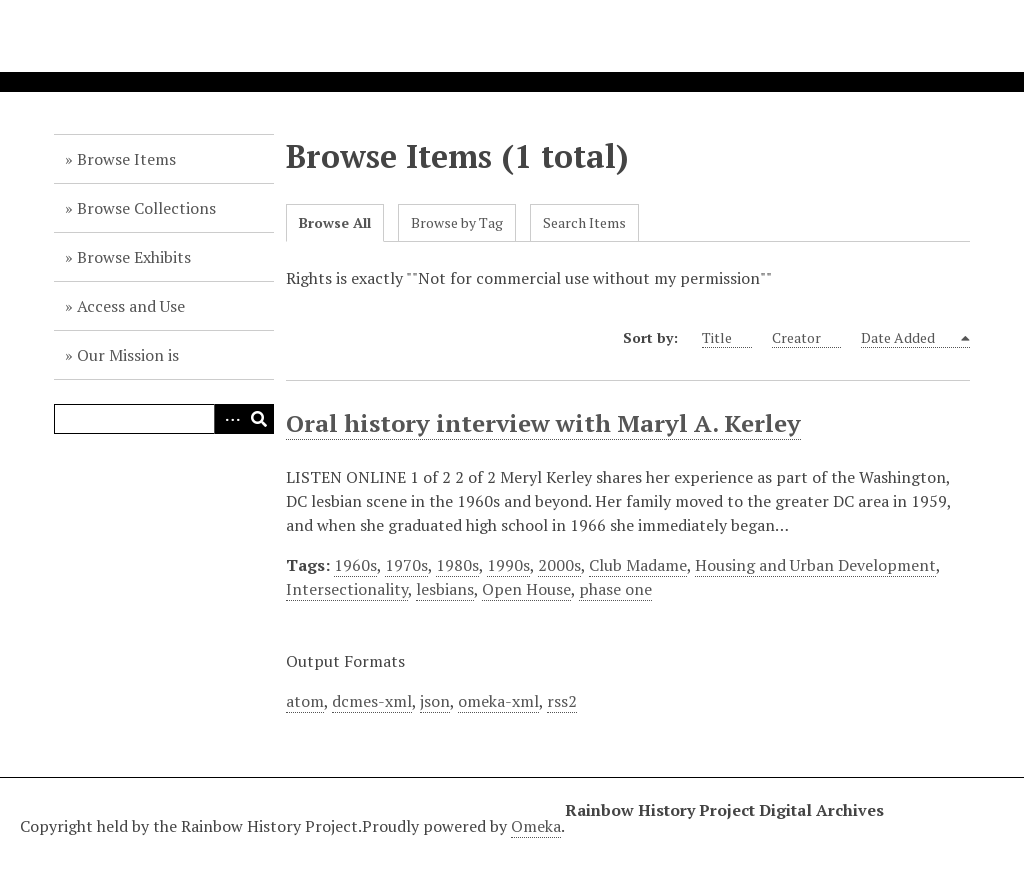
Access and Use (131, 306)
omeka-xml (498, 701)
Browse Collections (146, 208)
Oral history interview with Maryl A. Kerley (543, 423)
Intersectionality (347, 589)
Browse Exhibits (134, 257)
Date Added (909, 338)
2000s (559, 565)
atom (305, 701)
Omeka (536, 826)
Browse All (335, 222)
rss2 (562, 701)
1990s (508, 565)
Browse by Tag (457, 222)
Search (259, 419)
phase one (615, 589)
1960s (355, 565)
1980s (457, 565)
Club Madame (638, 565)
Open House (526, 589)
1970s (406, 565)
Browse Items (126, 159)
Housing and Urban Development (815, 565)
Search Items (584, 222)
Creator (806, 338)
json (435, 701)
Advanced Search (229, 419)
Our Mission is (128, 355)
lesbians (445, 589)
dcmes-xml (372, 701)
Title (727, 338)
